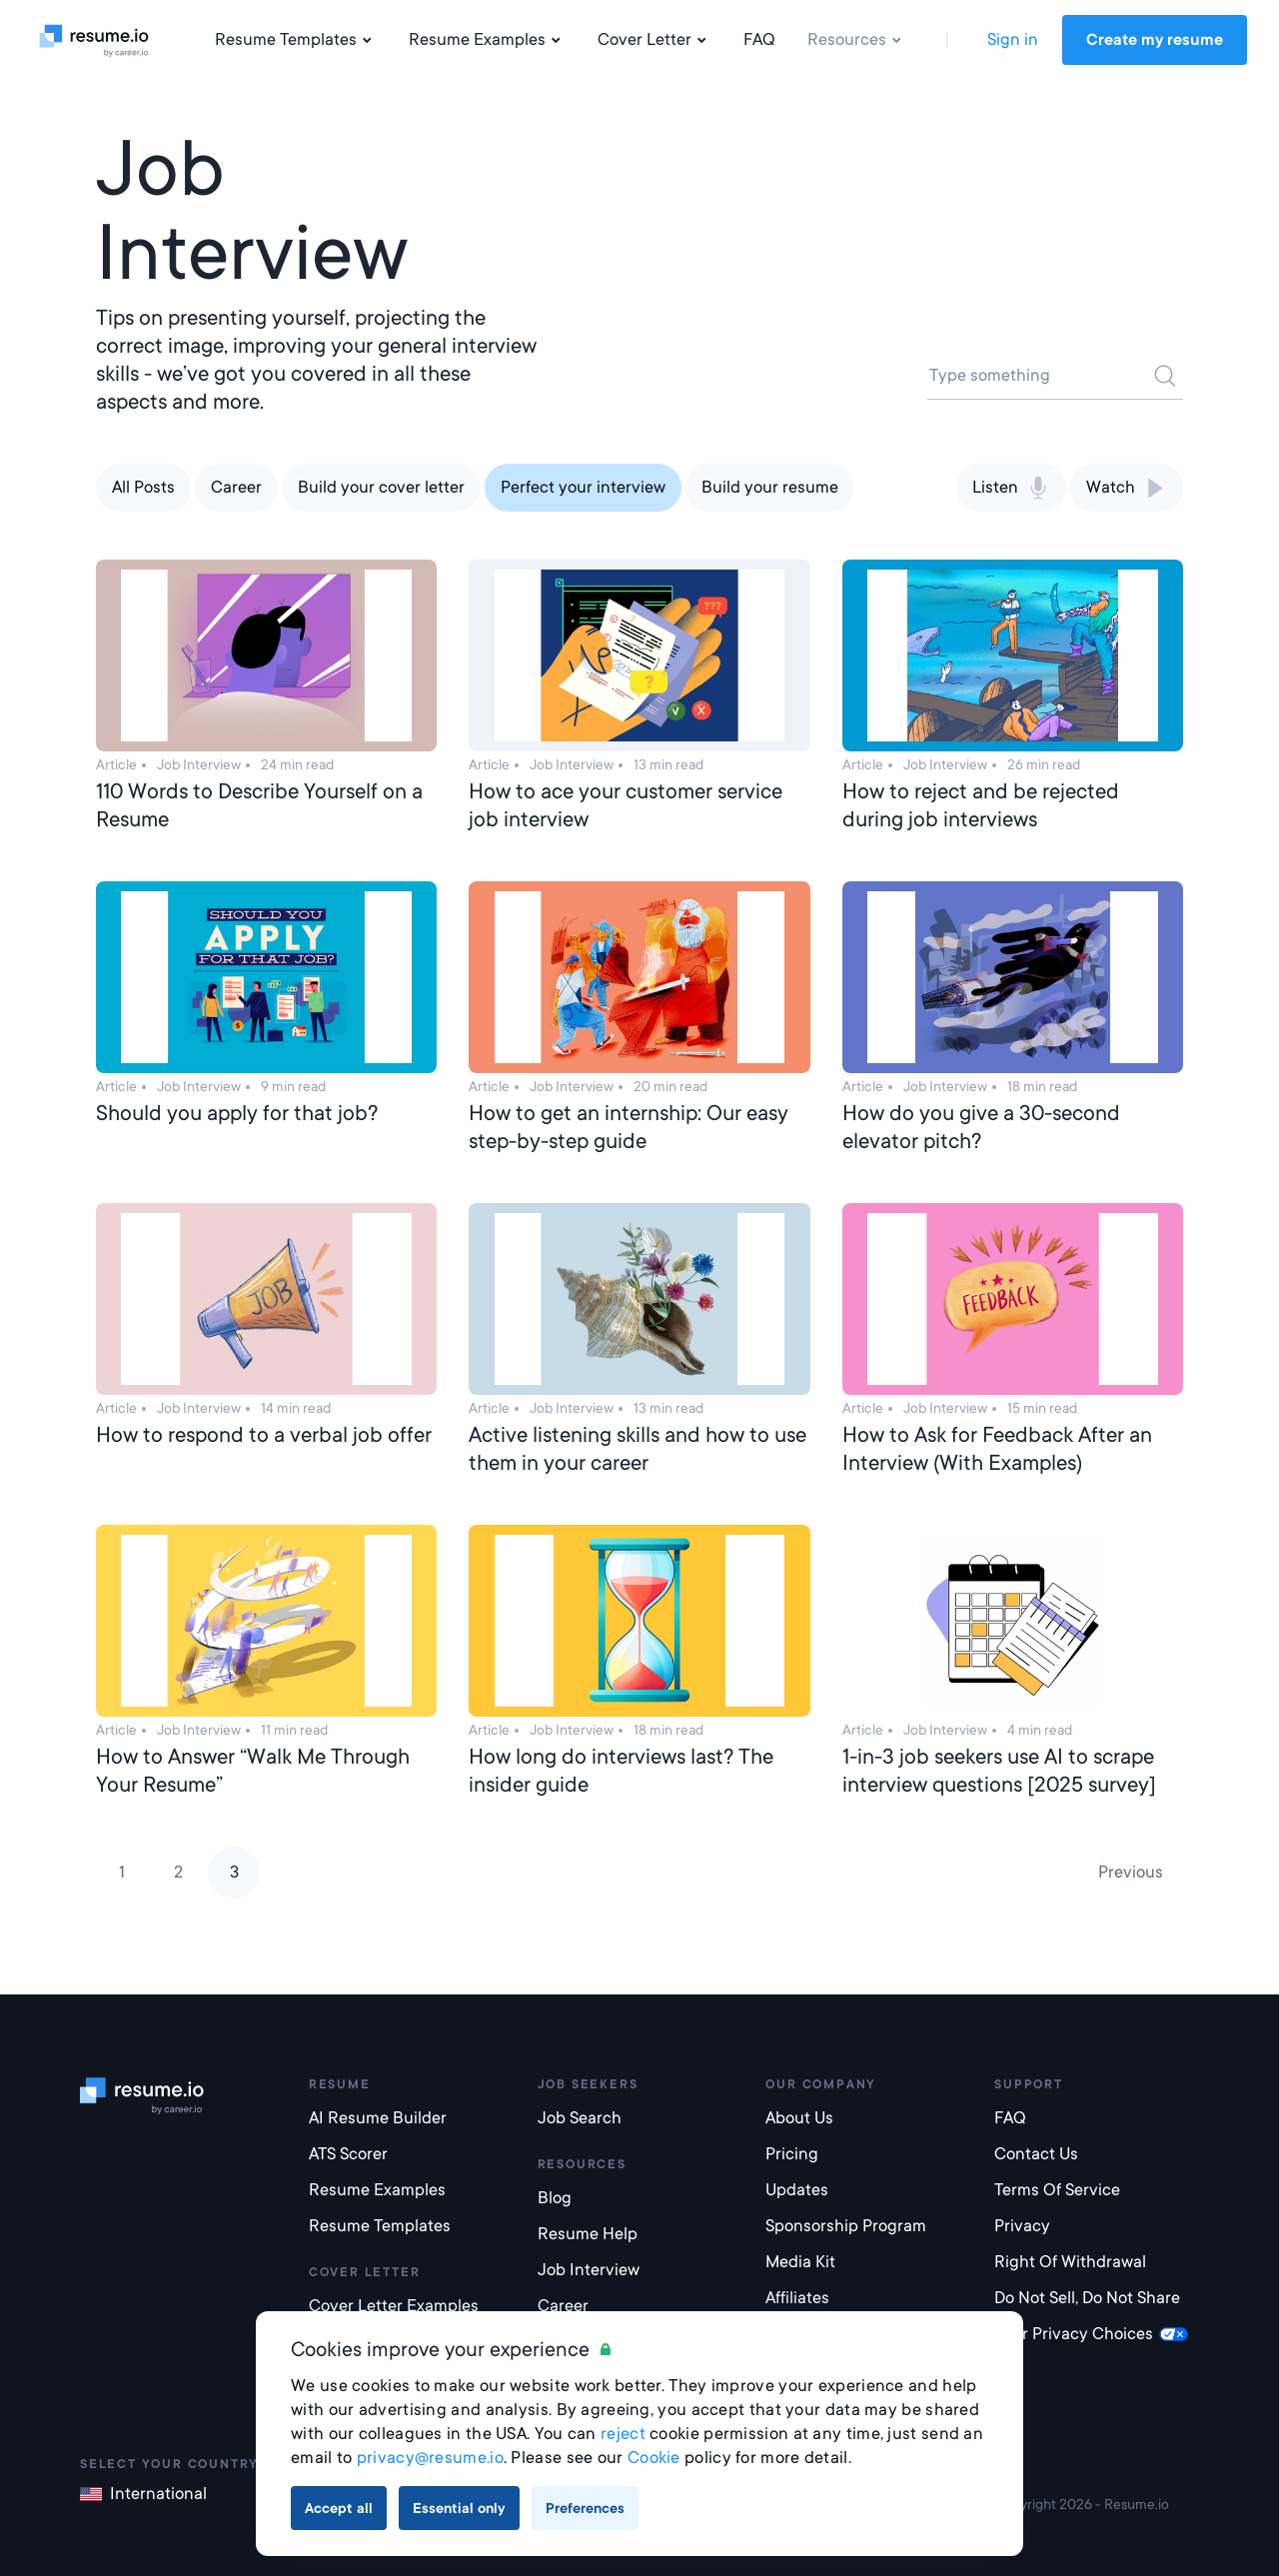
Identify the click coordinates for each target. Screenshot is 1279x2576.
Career (236, 487)
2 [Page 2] (178, 1872)
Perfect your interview (583, 487)
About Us (799, 2117)
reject (623, 2433)
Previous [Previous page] (1130, 1872)
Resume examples (377, 2189)
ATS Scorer (348, 2153)
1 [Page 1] (122, 1872)
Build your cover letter (381, 487)
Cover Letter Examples (394, 2305)
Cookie (654, 2457)
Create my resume (1154, 40)
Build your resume (769, 487)
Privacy (1022, 2225)
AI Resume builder (378, 2117)
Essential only (459, 2508)
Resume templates (380, 2225)
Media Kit (800, 2261)
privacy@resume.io (430, 2457)
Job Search (580, 2117)
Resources (856, 40)
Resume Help (588, 2233)
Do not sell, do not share (1087, 2297)
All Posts (143, 487)
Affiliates (797, 2297)
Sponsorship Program (845, 2225)
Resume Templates (296, 40)
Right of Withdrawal (1070, 2261)
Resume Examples (487, 40)
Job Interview (589, 2269)
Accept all (339, 2508)
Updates (796, 2189)
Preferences (585, 2508)
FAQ (759, 39)
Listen (1011, 488)
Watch (1126, 488)
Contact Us (1036, 2153)
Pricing (791, 2153)
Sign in (1012, 39)
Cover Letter (654, 40)
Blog (555, 2197)
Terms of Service (1057, 2189)
